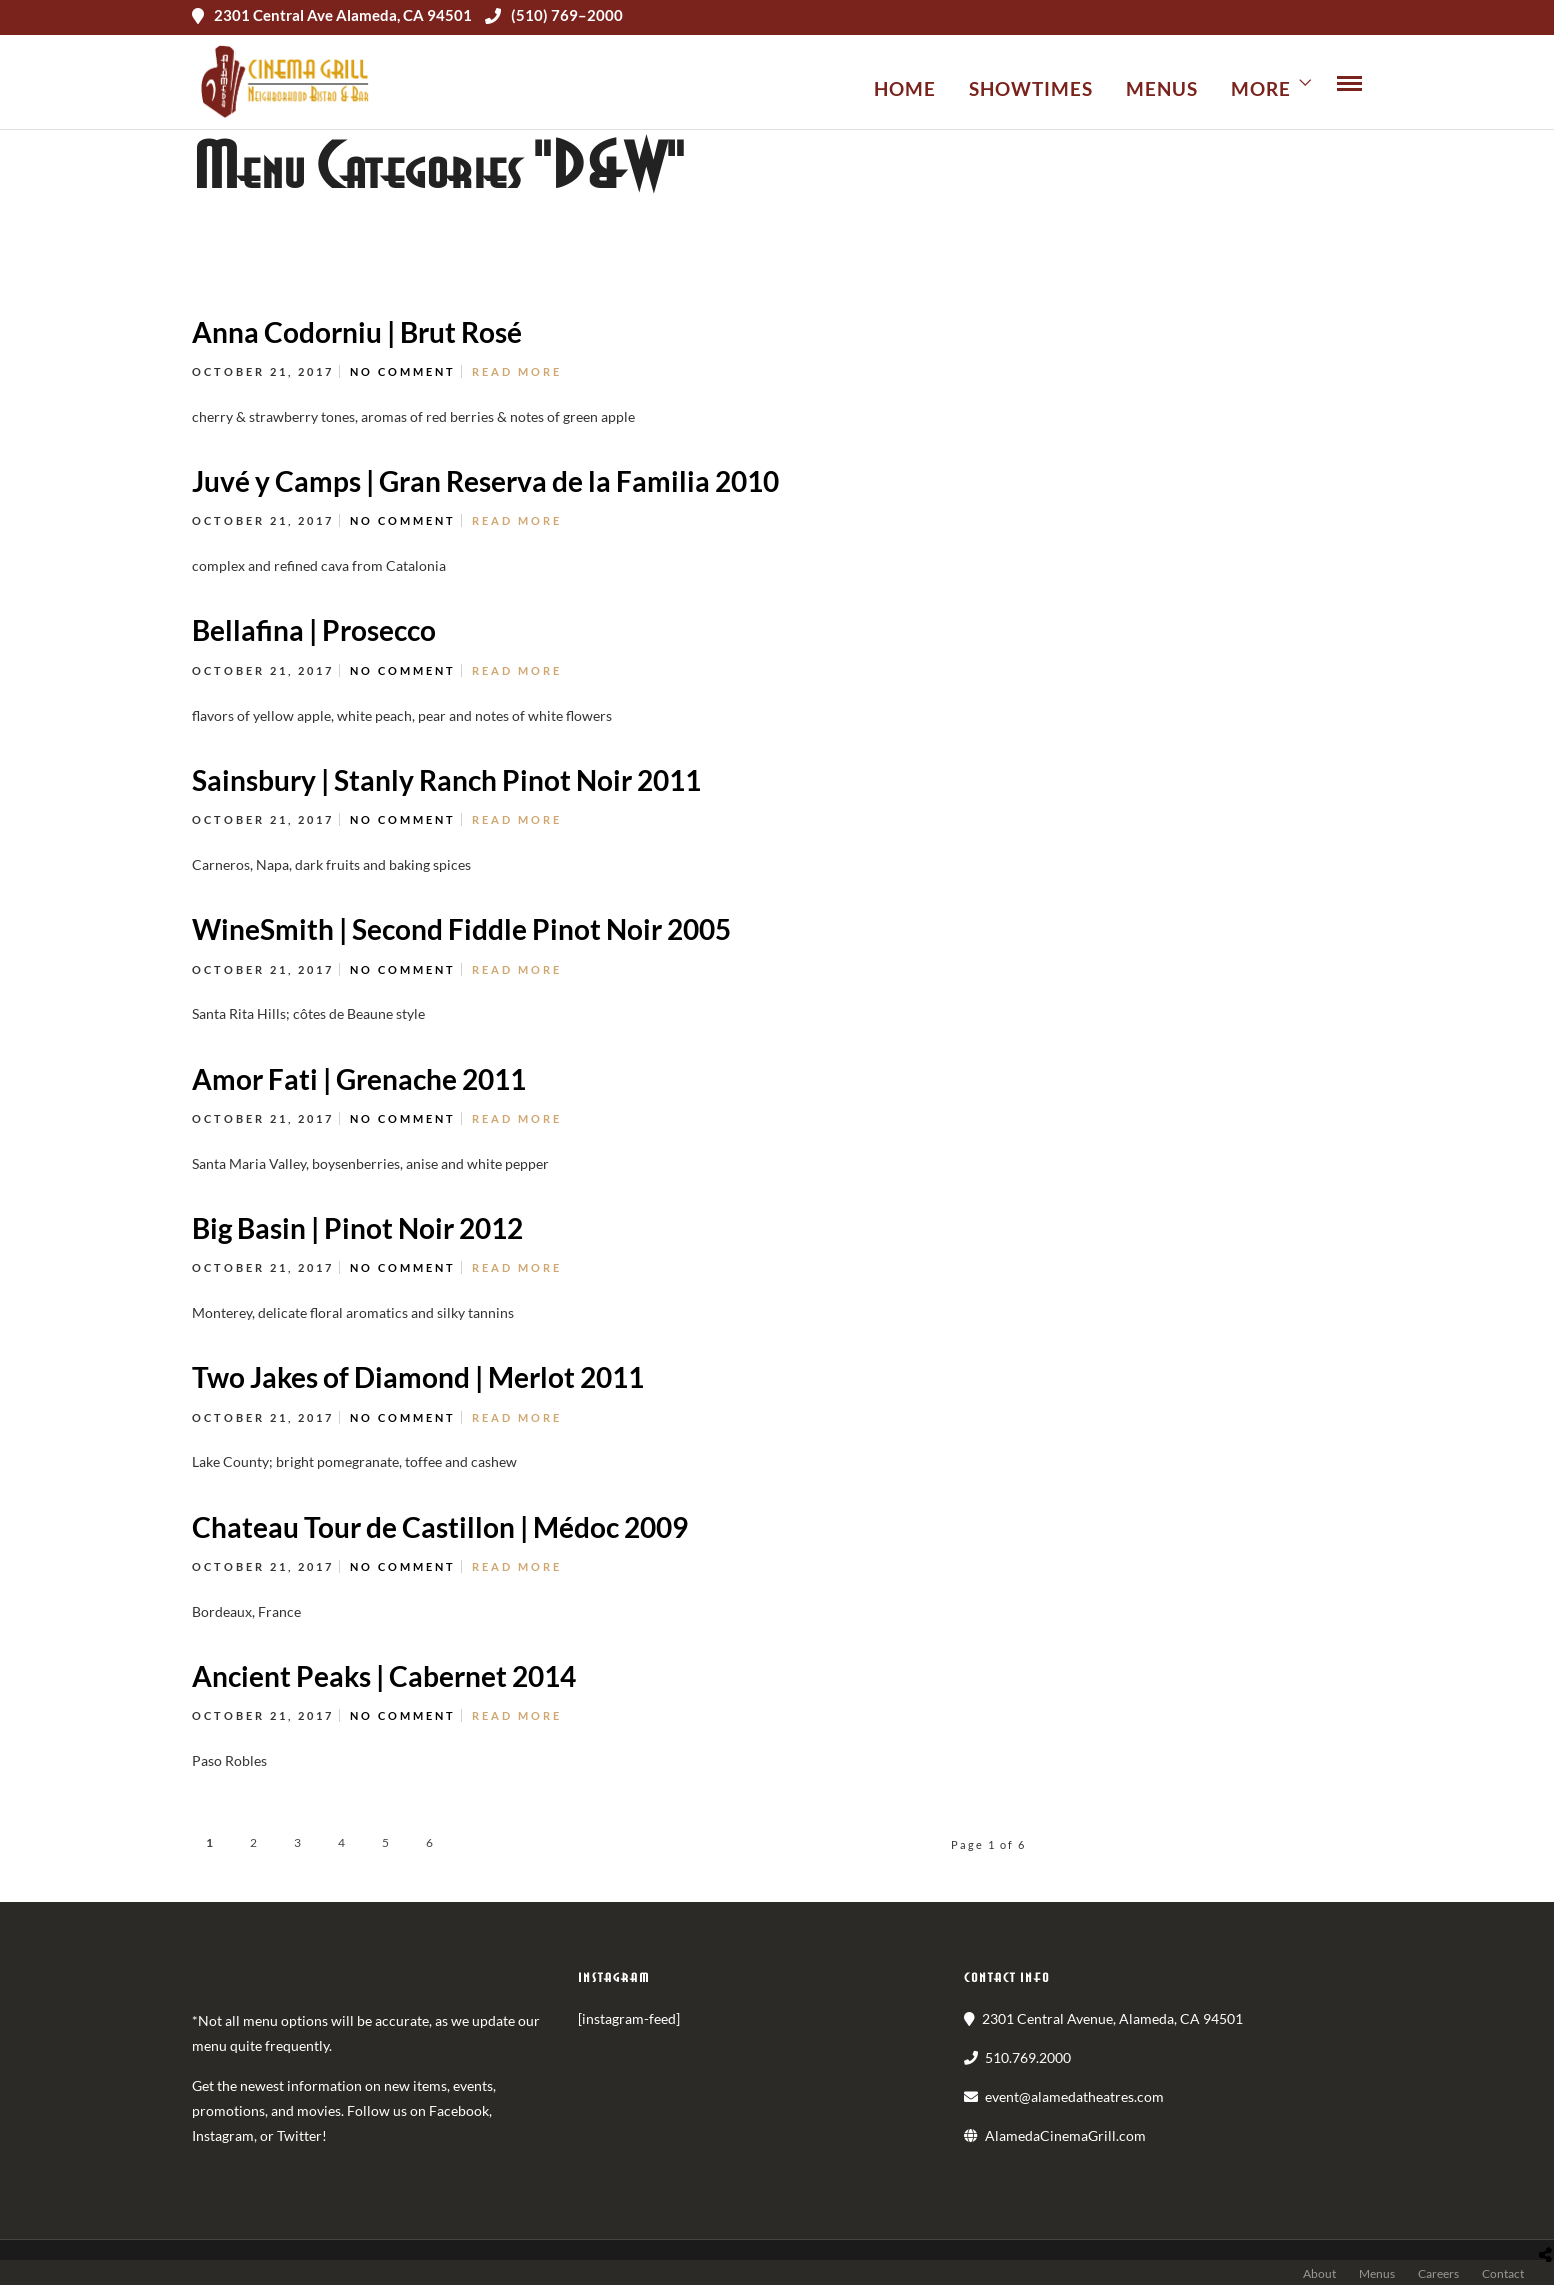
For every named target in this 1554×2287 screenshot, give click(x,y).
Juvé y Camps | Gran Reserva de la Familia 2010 (485, 483)
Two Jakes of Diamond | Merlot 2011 (418, 1379)
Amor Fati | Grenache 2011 (359, 1080)
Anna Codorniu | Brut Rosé (357, 333)
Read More (517, 373)
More (1261, 88)
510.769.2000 (1028, 2058)
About (1319, 2275)
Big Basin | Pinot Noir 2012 (357, 1229)
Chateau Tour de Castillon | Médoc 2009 (440, 1528)
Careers (1438, 2275)
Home (905, 88)
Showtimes (1031, 88)
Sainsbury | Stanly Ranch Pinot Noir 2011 (446, 781)
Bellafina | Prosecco (314, 632)
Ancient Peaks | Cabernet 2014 (384, 1678)
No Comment (403, 373)
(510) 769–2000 (554, 15)
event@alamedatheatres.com (1074, 2097)
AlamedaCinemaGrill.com (1065, 2137)
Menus (1162, 88)
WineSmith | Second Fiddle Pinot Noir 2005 (461, 931)
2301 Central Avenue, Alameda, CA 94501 (1112, 2019)
